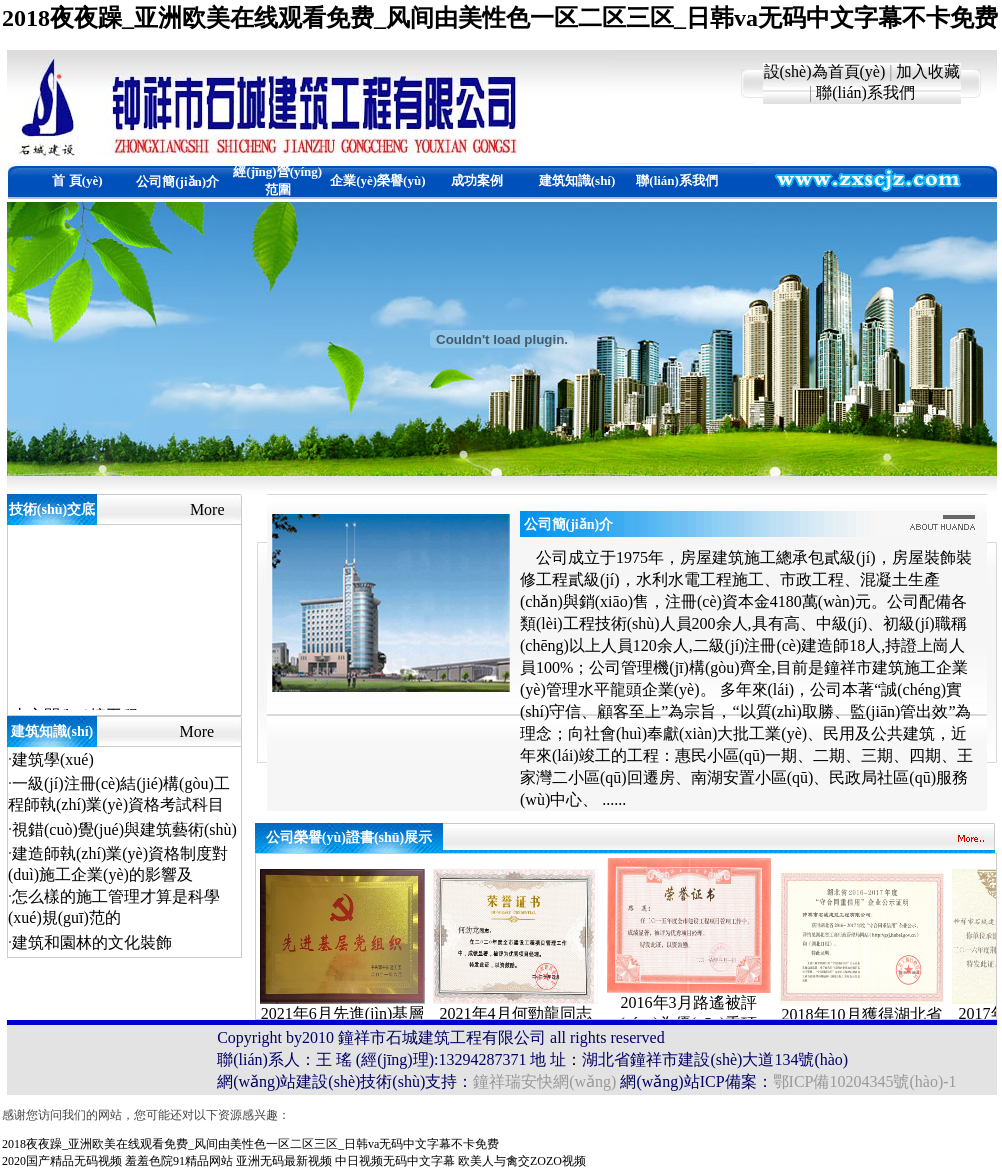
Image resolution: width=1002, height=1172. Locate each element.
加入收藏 (928, 71)
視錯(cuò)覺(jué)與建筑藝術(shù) (124, 829)
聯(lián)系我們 (865, 92)
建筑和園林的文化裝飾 (92, 942)
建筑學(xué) (53, 759)
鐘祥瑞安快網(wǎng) (544, 1081)
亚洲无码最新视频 (284, 1161)
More (207, 509)
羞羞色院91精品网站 (179, 1161)
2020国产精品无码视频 (62, 1161)
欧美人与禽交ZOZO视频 (522, 1161)
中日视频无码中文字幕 (395, 1161)
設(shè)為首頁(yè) (825, 71)
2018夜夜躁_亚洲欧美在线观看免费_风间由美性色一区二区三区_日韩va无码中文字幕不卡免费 (500, 18)
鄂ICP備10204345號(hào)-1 (865, 1081)
